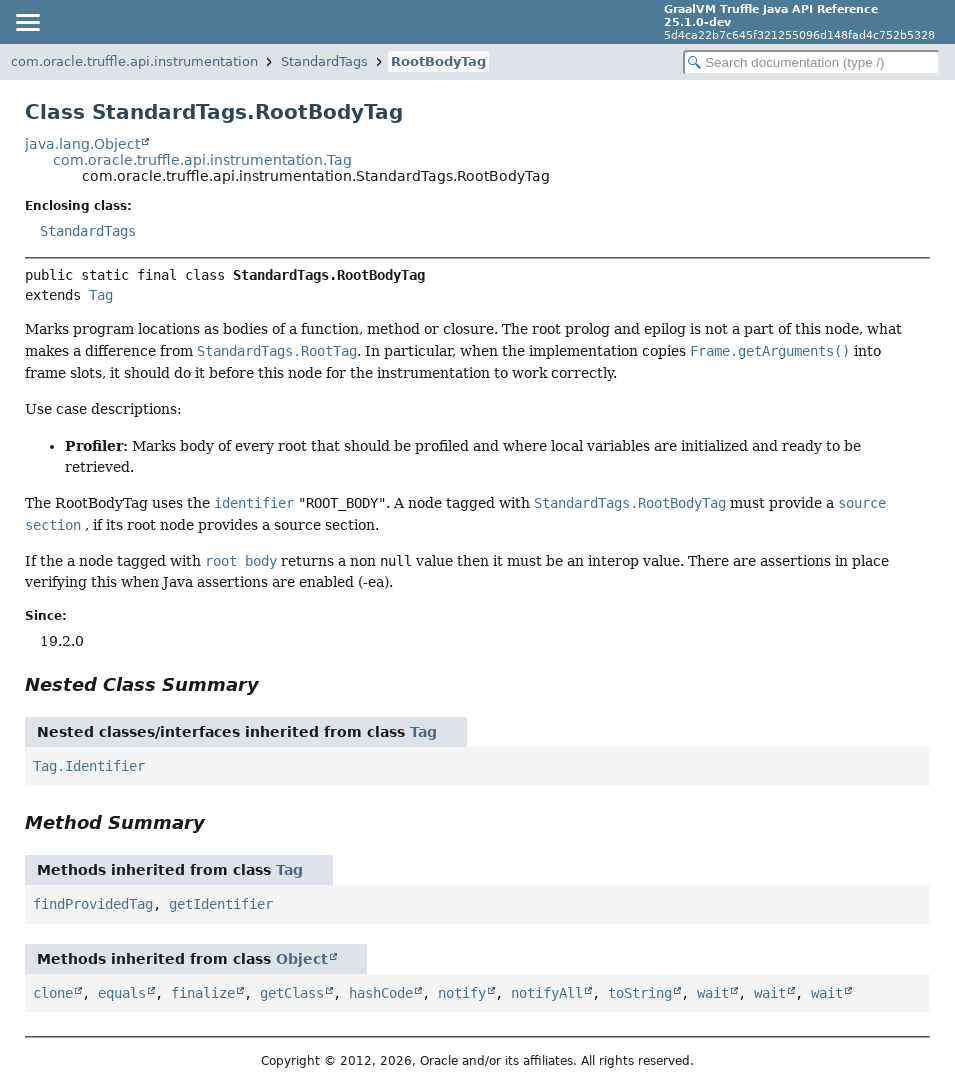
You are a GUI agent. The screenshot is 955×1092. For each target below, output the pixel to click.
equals (122, 993)
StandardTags (324, 61)
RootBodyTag (438, 61)
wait (713, 993)
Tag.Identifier (89, 766)
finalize (203, 993)
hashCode (381, 993)
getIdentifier (221, 904)
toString (640, 993)
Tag (101, 295)
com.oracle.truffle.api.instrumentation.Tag (202, 160)
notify (462, 993)
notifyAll (547, 993)
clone (53, 993)
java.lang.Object (82, 144)
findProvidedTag (93, 904)
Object (302, 959)
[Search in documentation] (811, 62)
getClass (292, 993)
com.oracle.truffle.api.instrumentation (134, 61)
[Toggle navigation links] (27, 22)
